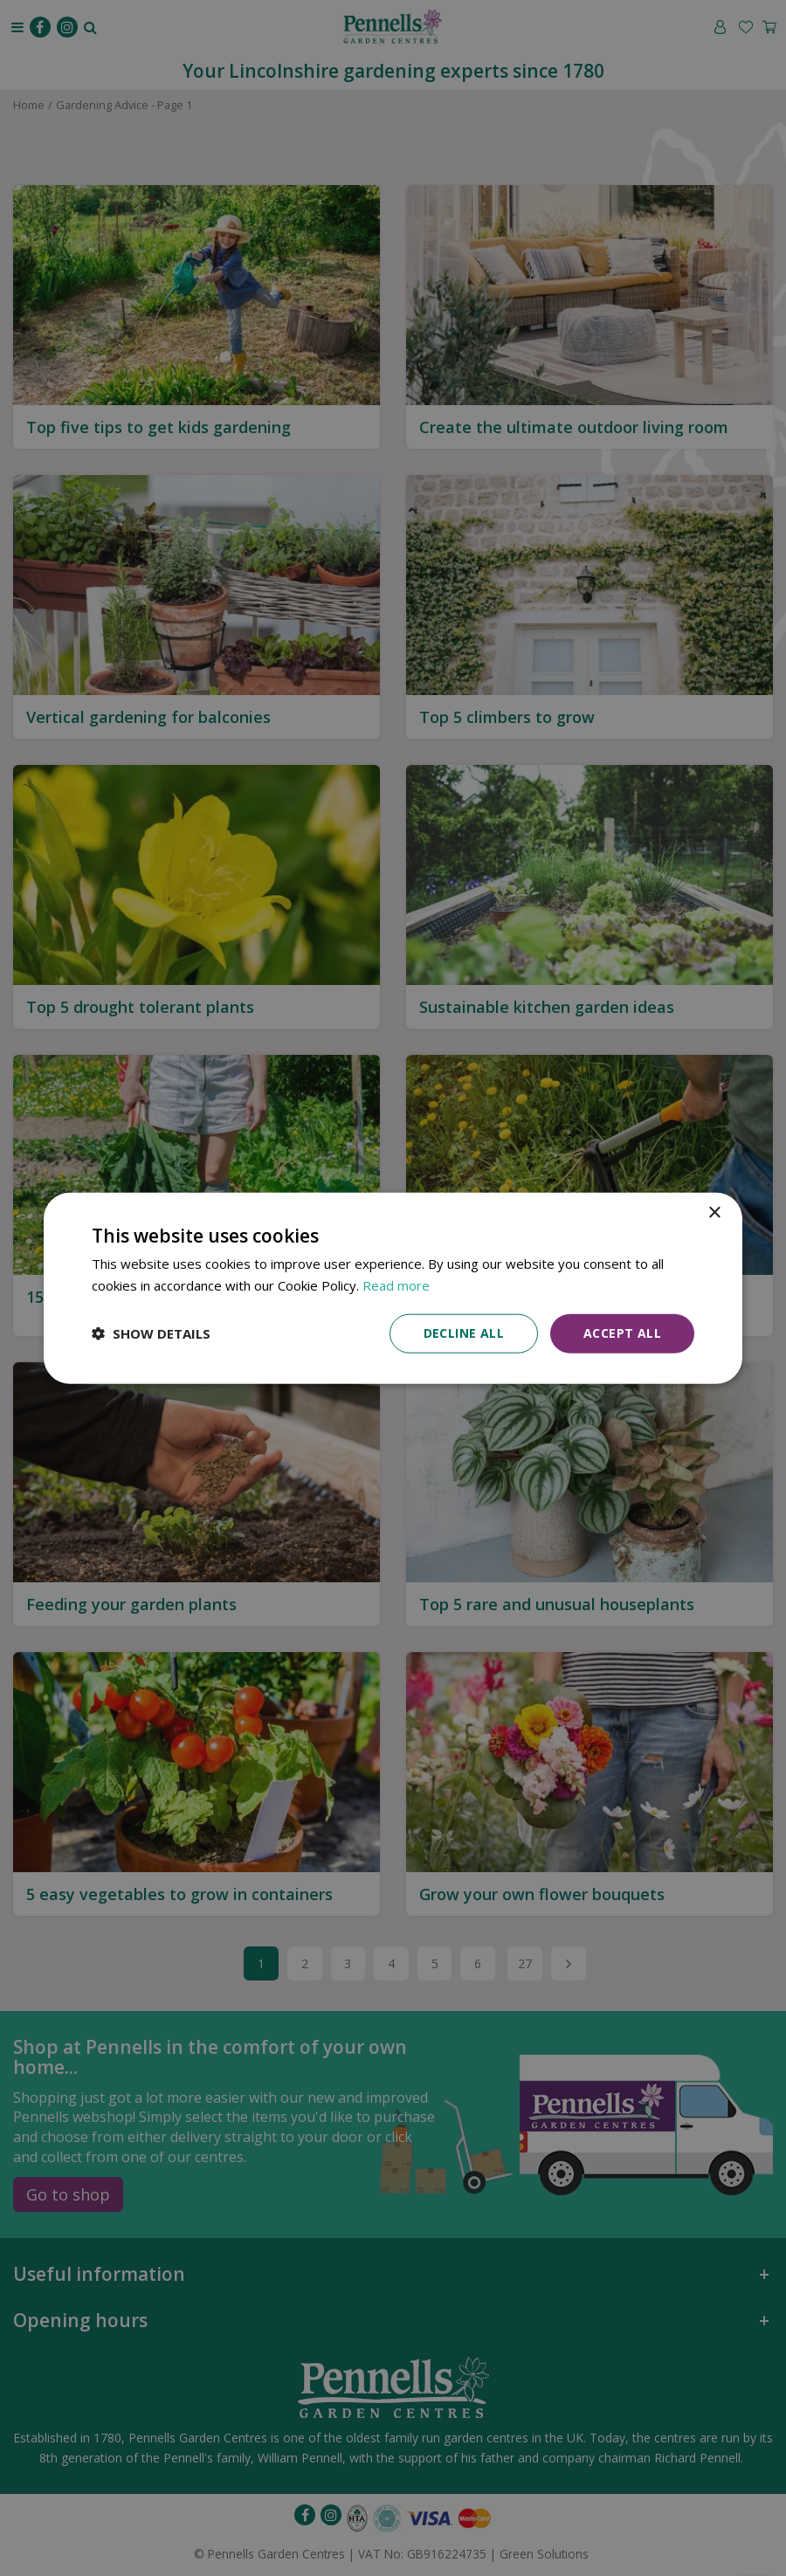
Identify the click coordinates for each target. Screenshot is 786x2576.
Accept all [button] (622, 1333)
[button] (151, 1333)
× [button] (713, 1213)
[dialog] (393, 1288)
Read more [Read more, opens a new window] (396, 1285)
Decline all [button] (464, 1333)
